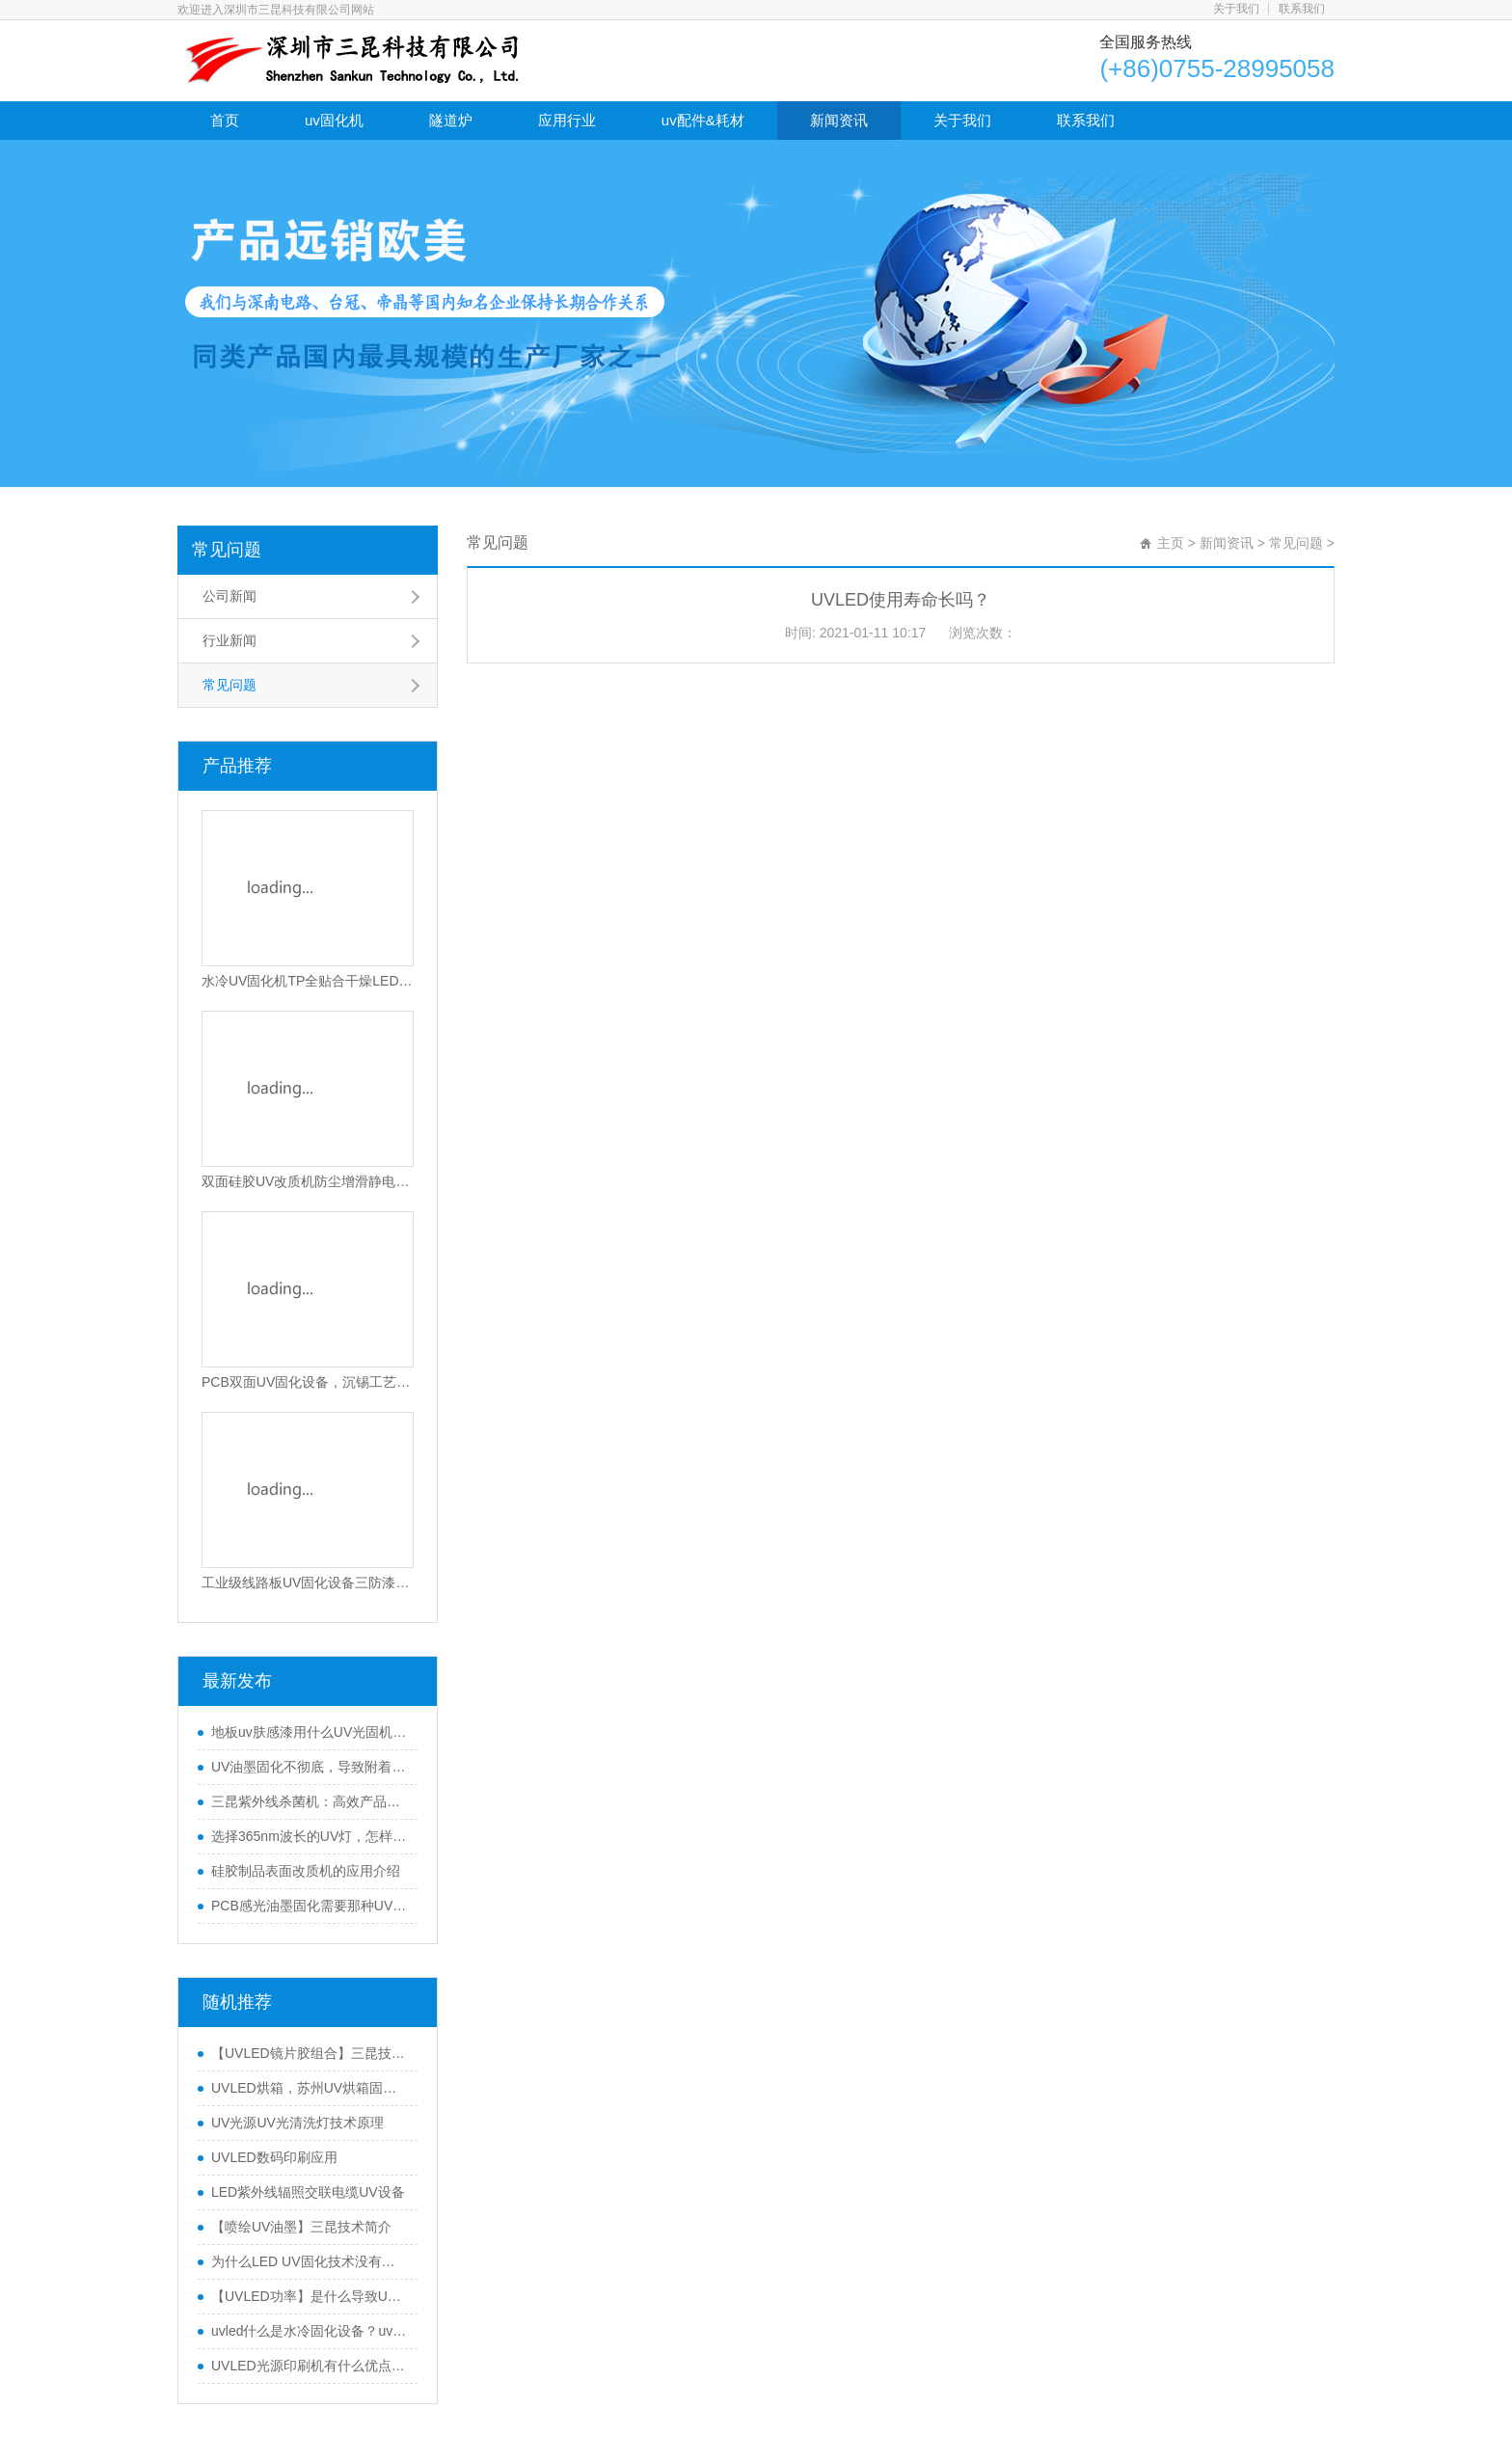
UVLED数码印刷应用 (274, 2157)
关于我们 (1236, 8)
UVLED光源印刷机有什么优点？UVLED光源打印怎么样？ (309, 2365)
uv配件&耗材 (703, 120)
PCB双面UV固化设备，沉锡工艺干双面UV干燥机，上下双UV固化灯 (308, 1382)
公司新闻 (229, 596)
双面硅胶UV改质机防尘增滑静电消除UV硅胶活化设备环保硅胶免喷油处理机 (308, 1181)
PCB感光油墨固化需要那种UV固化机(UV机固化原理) (309, 1905)
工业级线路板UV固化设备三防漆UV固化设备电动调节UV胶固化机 (308, 1582)
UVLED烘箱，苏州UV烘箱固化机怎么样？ (309, 2088)
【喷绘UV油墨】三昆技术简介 (301, 2226)
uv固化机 (334, 120)
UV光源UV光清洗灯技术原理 (297, 2122)
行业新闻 (229, 640)
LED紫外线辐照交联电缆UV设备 (308, 2192)
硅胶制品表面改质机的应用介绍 (305, 1871)
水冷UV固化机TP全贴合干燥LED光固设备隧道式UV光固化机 (308, 980)
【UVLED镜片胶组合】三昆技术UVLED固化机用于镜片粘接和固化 (309, 2053)
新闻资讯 (839, 120)
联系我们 (1302, 8)
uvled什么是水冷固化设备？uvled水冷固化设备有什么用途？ (309, 2331)
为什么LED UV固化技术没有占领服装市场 (309, 2261)
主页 (1170, 543)
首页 (224, 120)
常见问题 (226, 549)
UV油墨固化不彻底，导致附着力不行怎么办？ (309, 1766)
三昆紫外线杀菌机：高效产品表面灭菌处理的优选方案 (309, 1801)
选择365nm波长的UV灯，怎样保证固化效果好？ (309, 1836)
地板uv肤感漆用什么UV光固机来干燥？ (309, 1732)
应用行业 (567, 120)
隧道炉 (450, 120)
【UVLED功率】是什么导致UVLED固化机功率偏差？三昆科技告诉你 (309, 2296)
